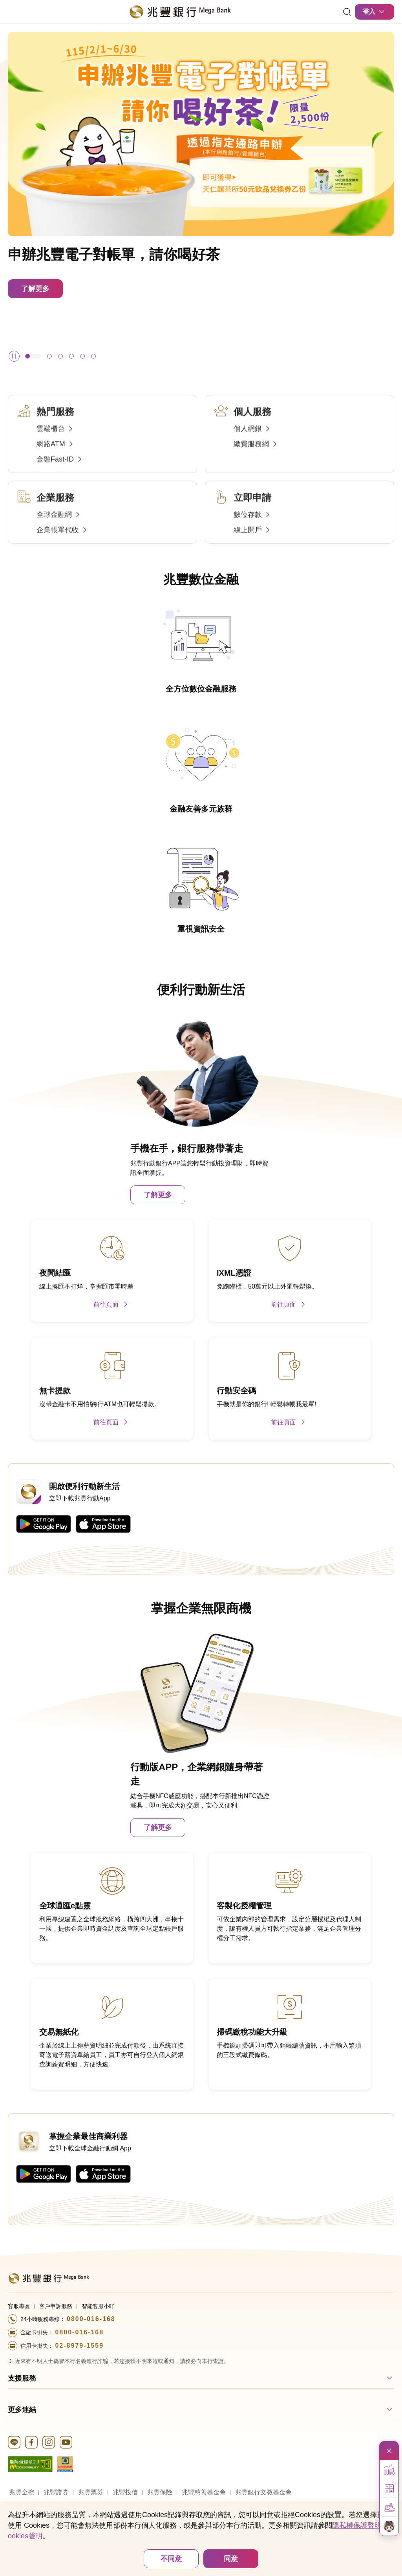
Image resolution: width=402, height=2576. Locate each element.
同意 (231, 2559)
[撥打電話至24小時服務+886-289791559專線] (201, 2345)
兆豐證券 (56, 2492)
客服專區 (19, 2306)
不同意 (171, 2559)
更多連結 (22, 2410)
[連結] (347, 11)
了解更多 (35, 289)
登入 (374, 11)
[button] (33, 356)
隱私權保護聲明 (357, 2525)
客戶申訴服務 (55, 2306)
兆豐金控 (21, 2492)
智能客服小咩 (98, 2306)
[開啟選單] (12, 11)
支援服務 (22, 2378)
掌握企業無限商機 (201, 1608)
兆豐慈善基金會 (204, 2492)
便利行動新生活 (201, 990)
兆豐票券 (90, 2492)
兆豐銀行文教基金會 (263, 2492)
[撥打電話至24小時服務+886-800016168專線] (201, 2319)
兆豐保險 (159, 2492)
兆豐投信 (125, 2492)
